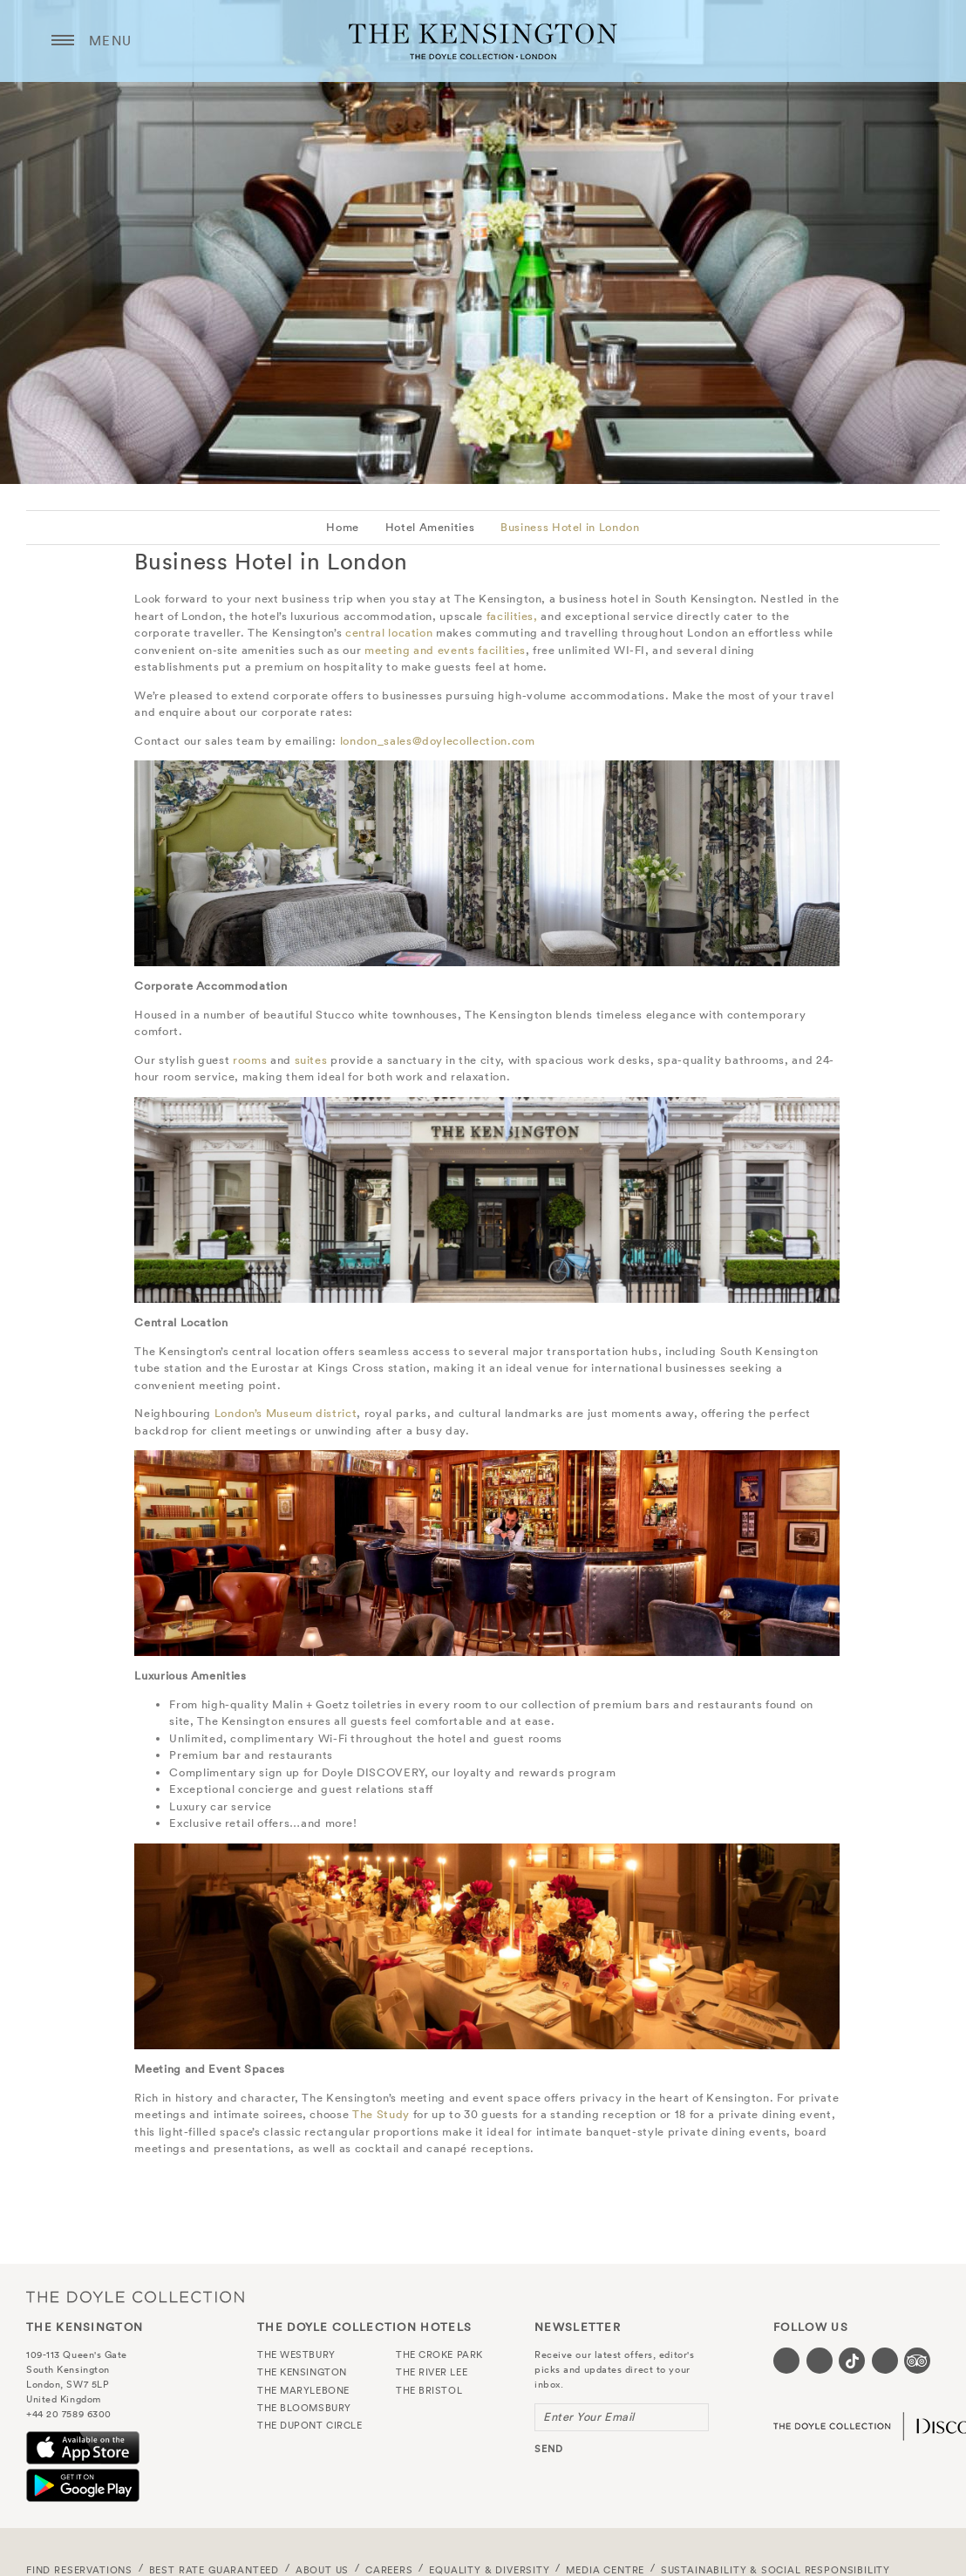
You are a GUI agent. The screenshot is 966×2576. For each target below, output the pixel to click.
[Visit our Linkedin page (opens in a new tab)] (885, 2361)
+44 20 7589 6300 (69, 2414)
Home (342, 527)
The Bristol (429, 2390)
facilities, (512, 616)
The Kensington (483, 41)
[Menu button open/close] (62, 41)
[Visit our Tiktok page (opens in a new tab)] (852, 2361)
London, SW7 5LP (67, 2384)
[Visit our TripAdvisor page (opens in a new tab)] (917, 2361)
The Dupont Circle (309, 2425)
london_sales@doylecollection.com (437, 740)
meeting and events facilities (445, 650)
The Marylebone (303, 2390)
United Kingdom (63, 2399)
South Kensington (68, 2369)
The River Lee (431, 2372)
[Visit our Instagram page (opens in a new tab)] (819, 2361)
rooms (250, 1060)
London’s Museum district (285, 1413)
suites (311, 1060)
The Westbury (296, 2354)
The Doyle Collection (135, 2296)
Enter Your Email (589, 2416)
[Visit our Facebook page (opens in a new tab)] (786, 2361)
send (548, 2449)
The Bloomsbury (304, 2408)
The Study (381, 2114)
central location (388, 632)
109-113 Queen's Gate (76, 2354)
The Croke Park (439, 2354)
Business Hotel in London (570, 527)
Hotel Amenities (430, 527)
